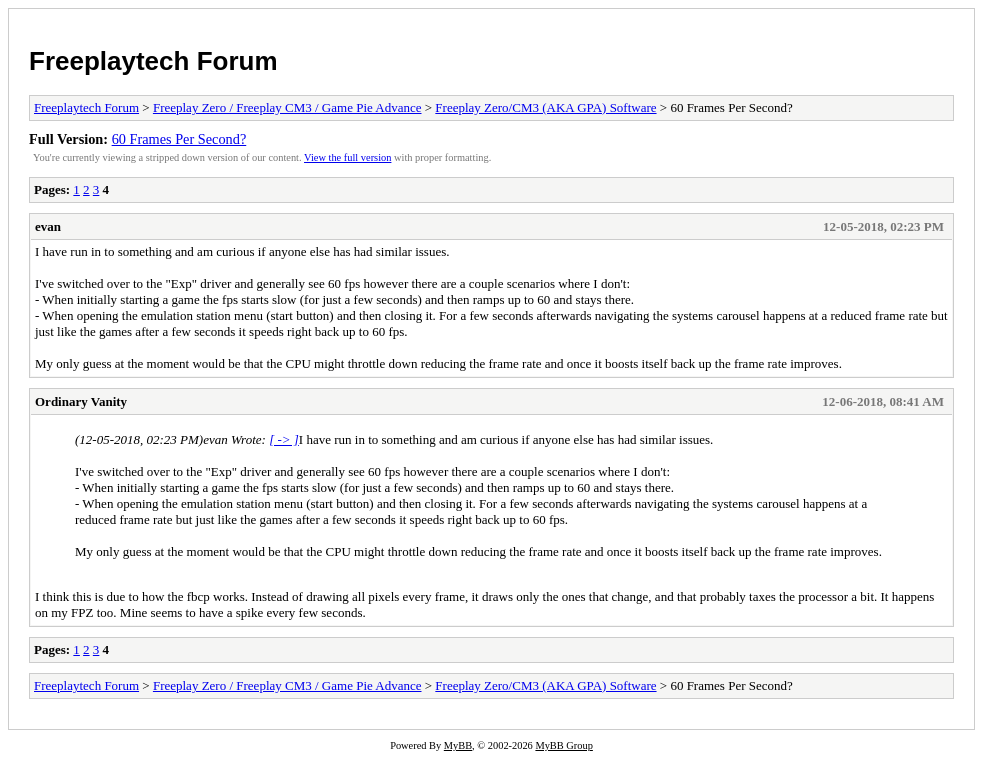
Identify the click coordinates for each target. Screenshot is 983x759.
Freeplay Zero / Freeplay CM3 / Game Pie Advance (287, 107)
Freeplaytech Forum (153, 61)
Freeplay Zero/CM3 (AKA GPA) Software (545, 107)
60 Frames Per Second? (179, 139)
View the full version (347, 157)
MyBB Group (563, 745)
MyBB (458, 745)
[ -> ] (284, 439)
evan (48, 226)
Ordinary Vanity (81, 401)
